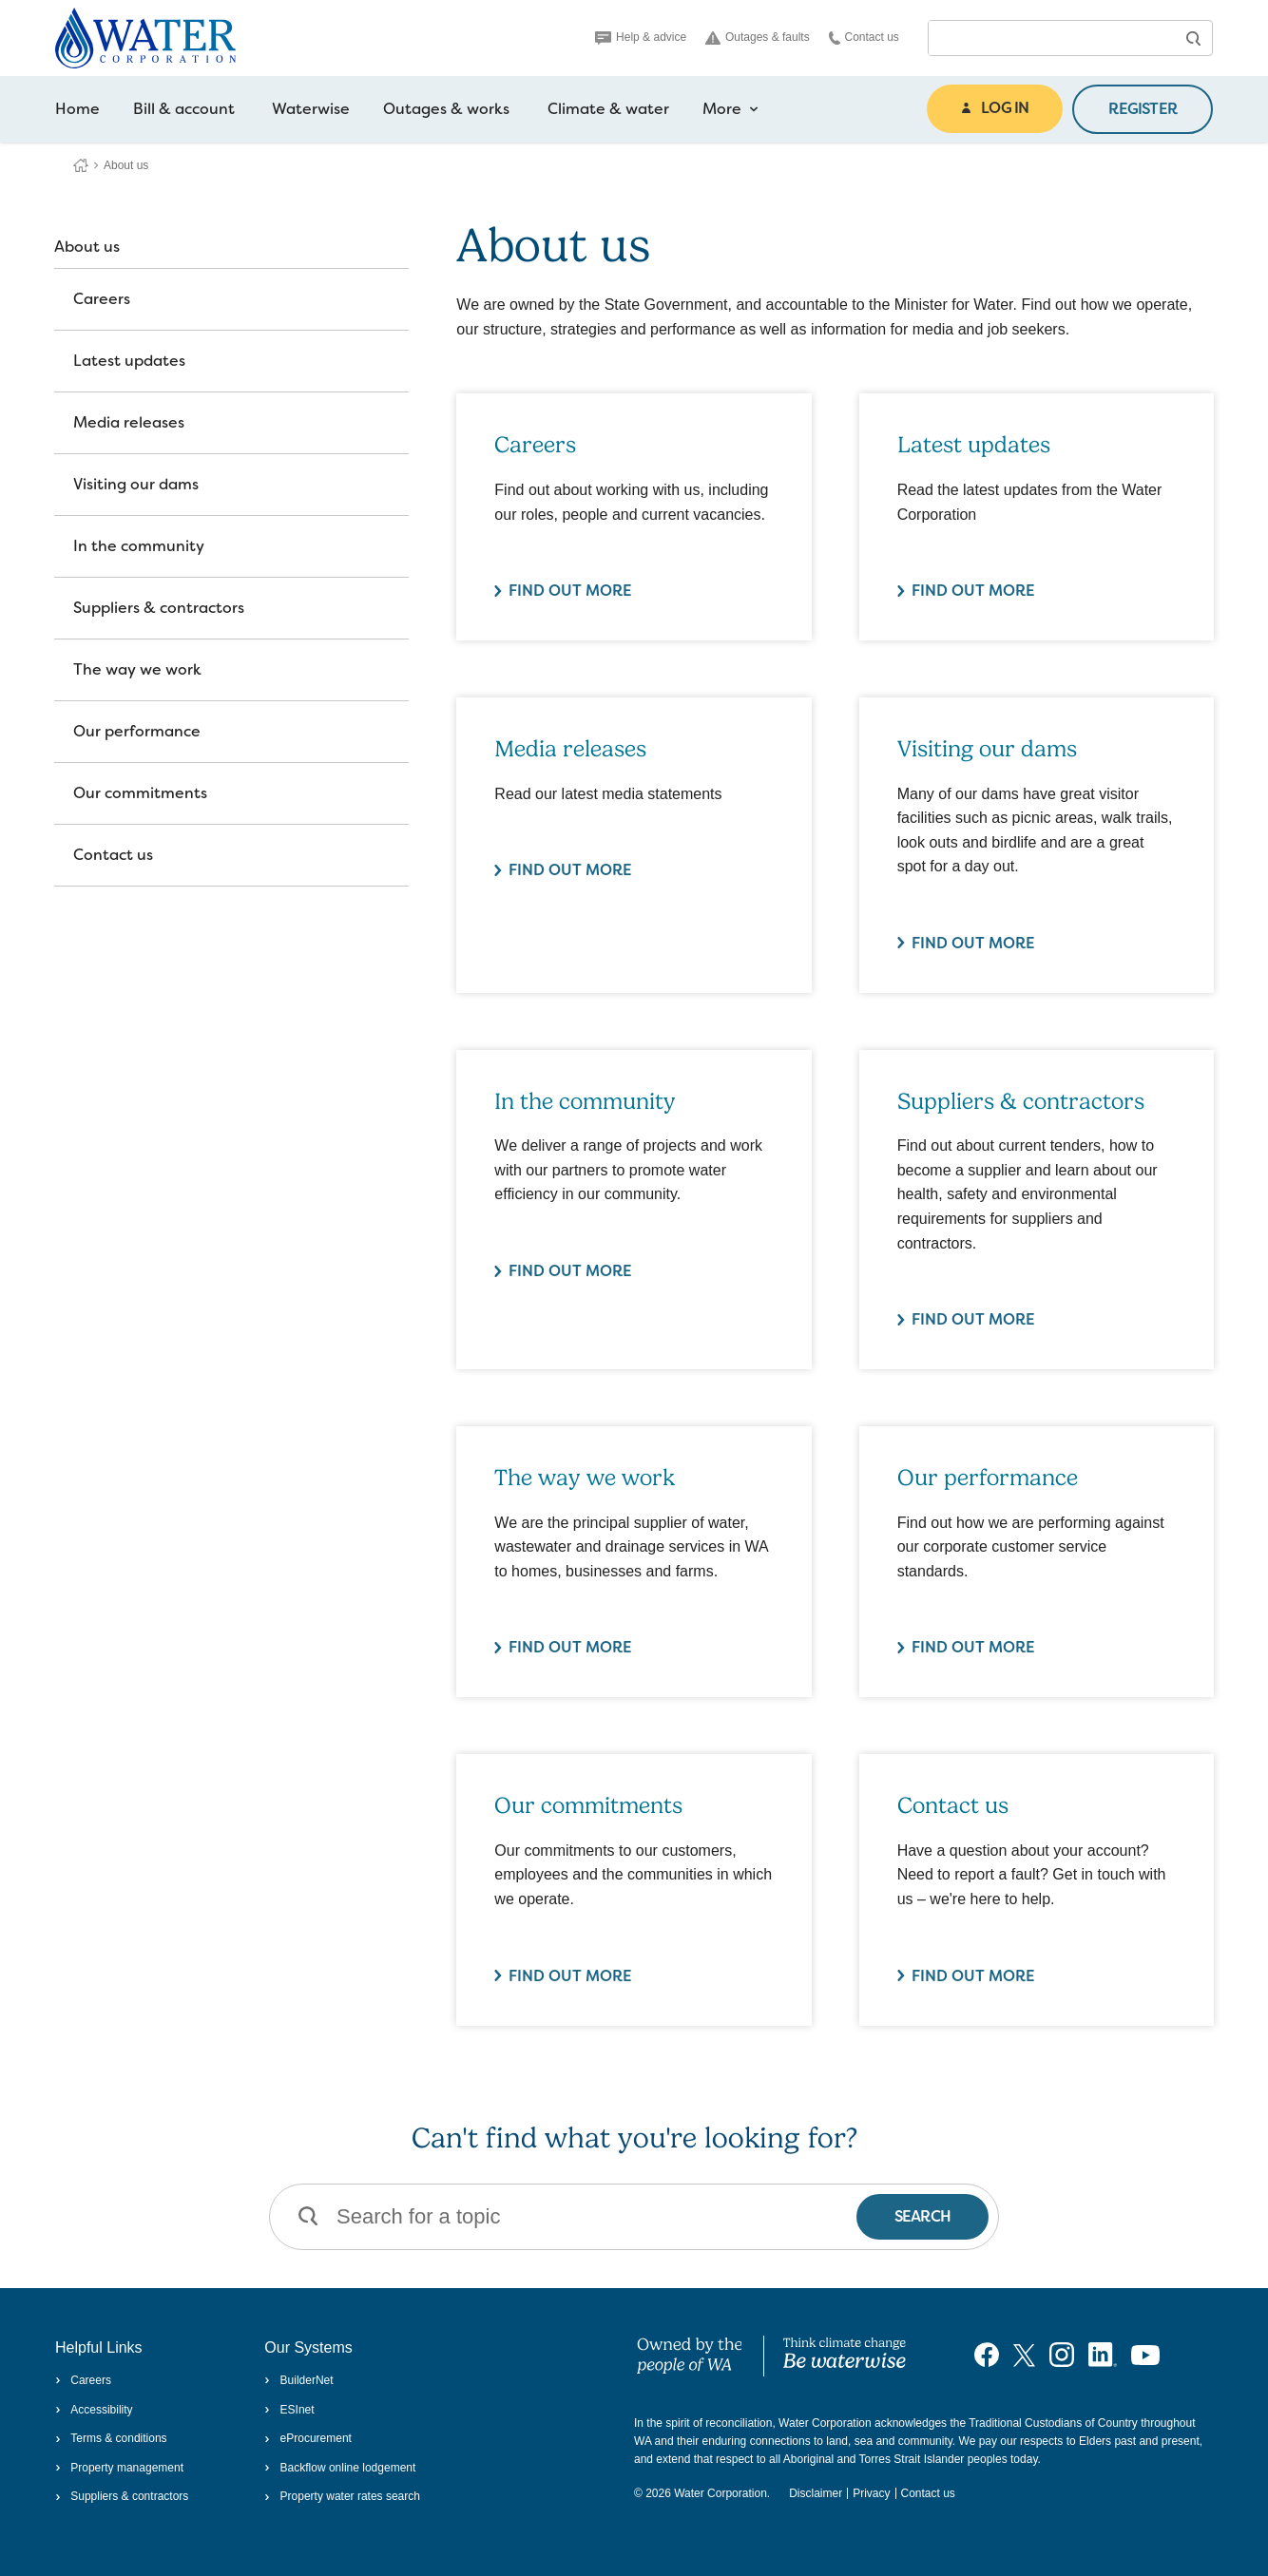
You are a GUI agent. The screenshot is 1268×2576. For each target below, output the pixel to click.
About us (87, 247)
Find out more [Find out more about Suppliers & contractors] (973, 1319)
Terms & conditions (111, 2438)
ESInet (289, 2409)
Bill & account (184, 109)
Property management (119, 2467)
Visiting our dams (136, 484)
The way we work (137, 669)
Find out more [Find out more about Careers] (570, 591)
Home (77, 109)
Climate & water (608, 109)
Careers (101, 299)
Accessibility (94, 2409)
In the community (138, 546)
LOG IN (994, 108)
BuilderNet (298, 2380)
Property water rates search (342, 2496)
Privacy (871, 2493)
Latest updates (129, 361)
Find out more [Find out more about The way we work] (570, 1647)
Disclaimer (815, 2493)
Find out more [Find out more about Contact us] (973, 1976)
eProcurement (308, 2438)
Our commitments (140, 793)
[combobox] (1051, 38)
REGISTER (1142, 109)
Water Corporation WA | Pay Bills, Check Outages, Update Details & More (80, 165)
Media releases (128, 422)
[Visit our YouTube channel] (1145, 2354)
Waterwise (311, 109)
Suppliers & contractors (158, 608)
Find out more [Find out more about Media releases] (570, 870)
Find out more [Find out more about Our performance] (973, 1647)
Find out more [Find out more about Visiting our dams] (973, 943)
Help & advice (640, 37)
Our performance (137, 731)
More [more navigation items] (730, 109)
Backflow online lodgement (339, 2467)
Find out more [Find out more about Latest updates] (973, 591)
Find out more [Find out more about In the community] (570, 1271)
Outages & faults (757, 37)
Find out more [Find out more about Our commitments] (570, 1976)
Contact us (864, 37)
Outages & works (446, 109)
